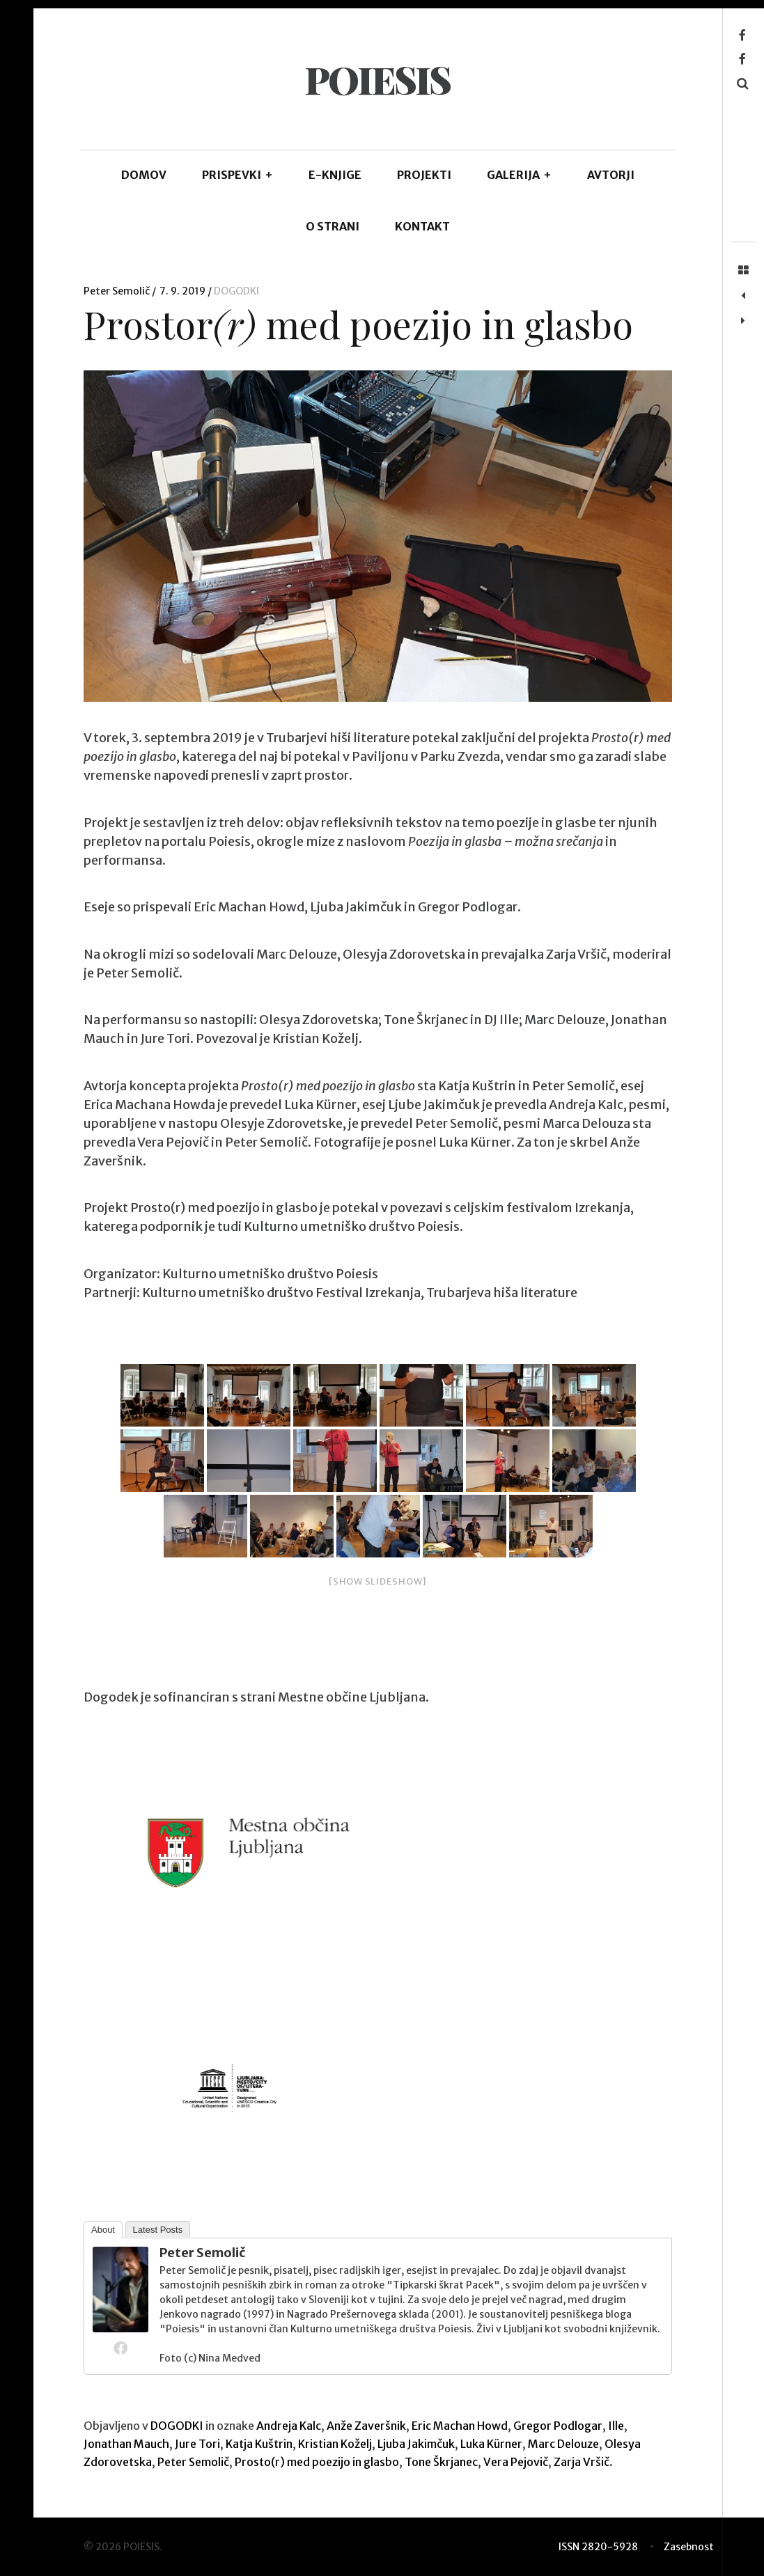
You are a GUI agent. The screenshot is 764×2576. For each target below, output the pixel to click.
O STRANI (332, 226)
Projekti (424, 175)
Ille (616, 2426)
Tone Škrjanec (441, 2462)
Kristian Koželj (335, 2444)
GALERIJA (519, 175)
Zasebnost (689, 2546)
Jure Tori (197, 2444)
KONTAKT (422, 226)
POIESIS (377, 79)
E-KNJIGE (335, 175)
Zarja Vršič (581, 2462)
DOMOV (143, 175)
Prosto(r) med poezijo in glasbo (317, 2462)
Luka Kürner (491, 2444)
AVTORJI (610, 175)
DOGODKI (236, 291)
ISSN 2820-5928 (598, 2546)
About (103, 2229)
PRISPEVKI (237, 175)
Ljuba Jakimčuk (416, 2444)
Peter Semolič (118, 291)
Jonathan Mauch (126, 2444)
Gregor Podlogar (557, 2426)
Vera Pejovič (515, 2462)
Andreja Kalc (288, 2426)
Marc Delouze (563, 2444)
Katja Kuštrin (259, 2444)
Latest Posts (158, 2229)
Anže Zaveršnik (366, 2426)
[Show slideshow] (378, 1581)
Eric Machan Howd (460, 2426)
